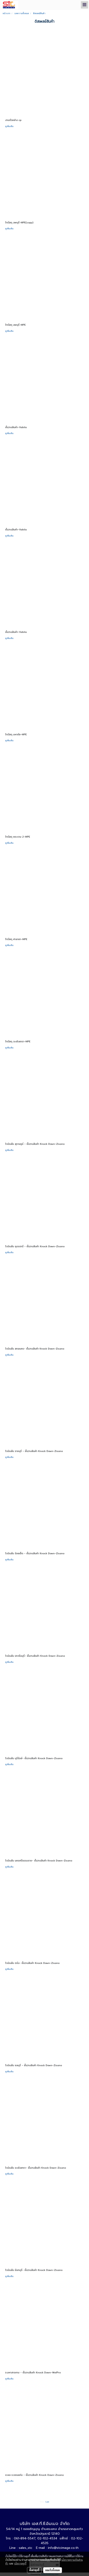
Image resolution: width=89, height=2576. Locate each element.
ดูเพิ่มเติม (9, 126)
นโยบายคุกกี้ (20, 2563)
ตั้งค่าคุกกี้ (34, 2570)
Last (47, 2502)
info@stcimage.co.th (63, 2547)
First (42, 2502)
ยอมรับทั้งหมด (52, 2570)
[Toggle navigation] (84, 5)
